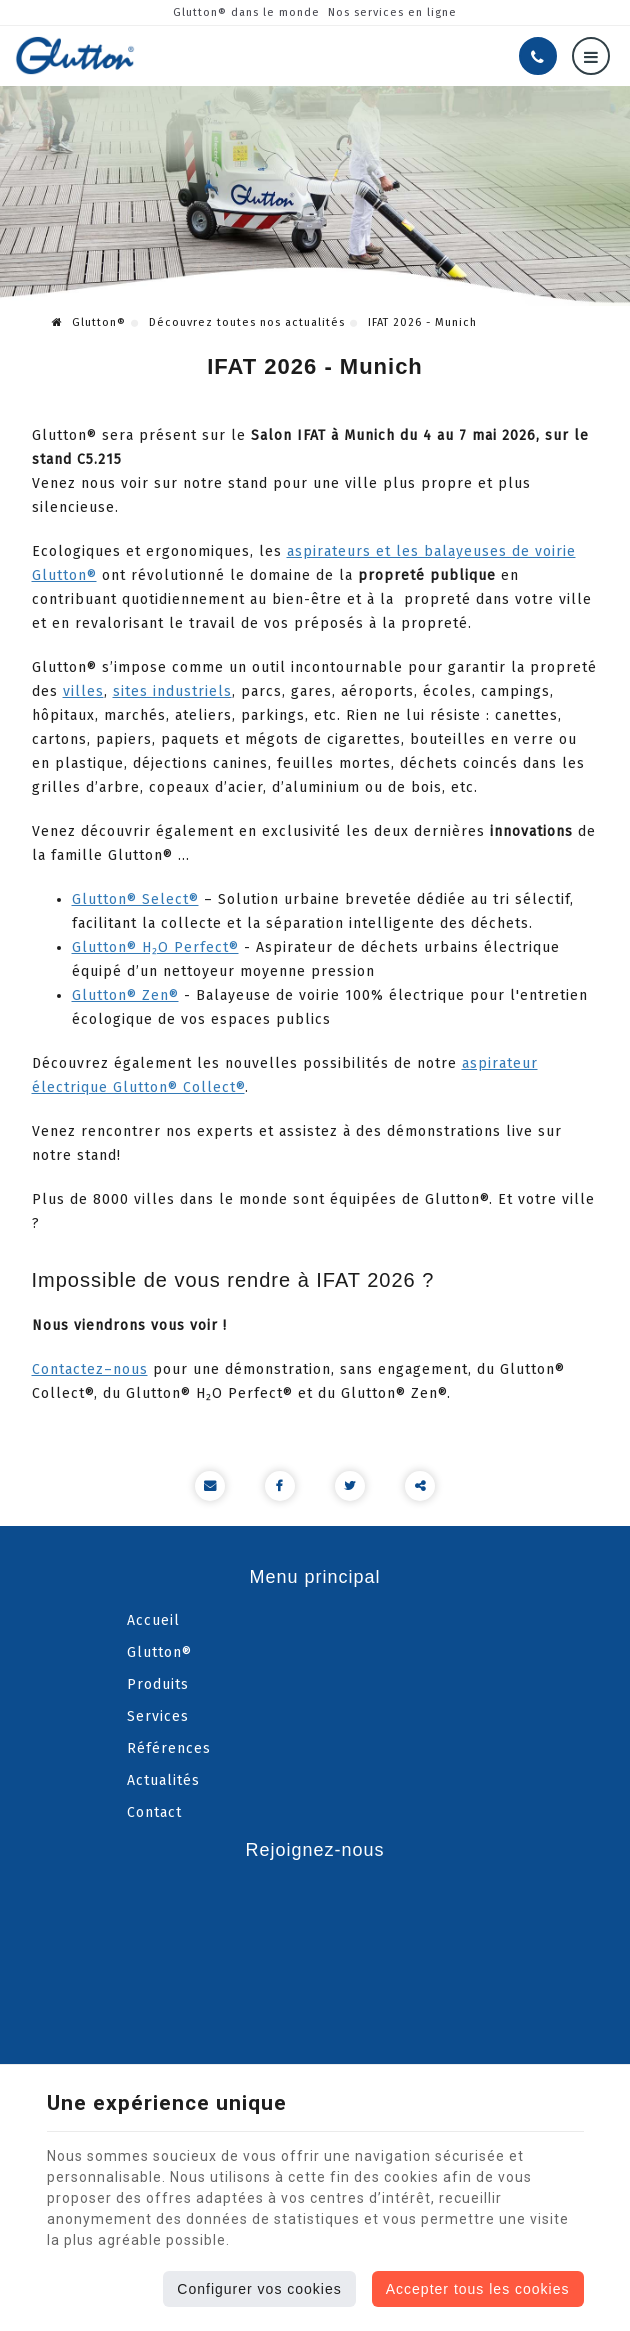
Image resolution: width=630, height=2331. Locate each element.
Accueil (153, 1620)
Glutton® (89, 322)
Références (169, 1748)
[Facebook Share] (280, 1486)
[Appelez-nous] (538, 56)
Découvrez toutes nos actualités (247, 322)
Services (158, 1716)
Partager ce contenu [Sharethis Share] (420, 1486)
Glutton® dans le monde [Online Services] (246, 12)
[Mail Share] (210, 1486)
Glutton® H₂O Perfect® (155, 947)
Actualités (163, 1780)
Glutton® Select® (135, 899)
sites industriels (172, 691)
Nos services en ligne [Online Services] (392, 12)
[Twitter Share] (350, 1486)
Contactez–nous (90, 1369)
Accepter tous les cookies (478, 2289)
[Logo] (75, 55)
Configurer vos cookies (259, 2289)
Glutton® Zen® (125, 995)
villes (83, 691)
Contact (154, 1812)
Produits (158, 1684)
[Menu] (591, 56)
